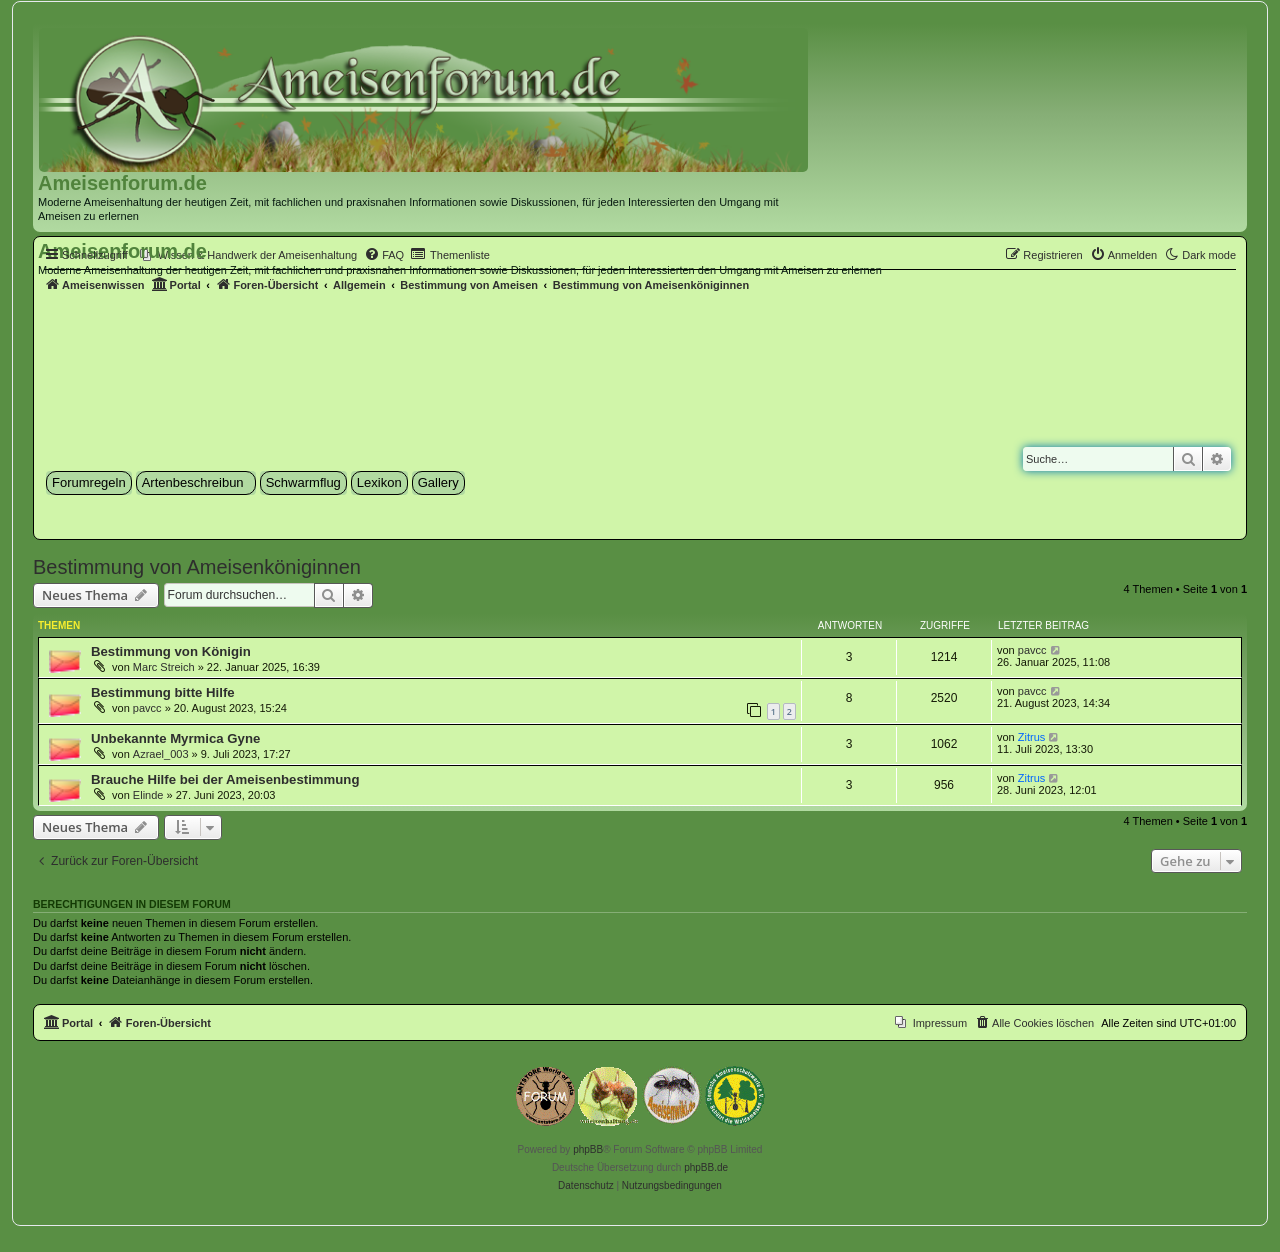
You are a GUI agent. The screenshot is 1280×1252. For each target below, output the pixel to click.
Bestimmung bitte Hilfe (163, 692)
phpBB (588, 1149)
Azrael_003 (161, 754)
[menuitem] (248, 255)
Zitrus (1032, 737)
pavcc (1032, 650)
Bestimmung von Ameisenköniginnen (197, 567)
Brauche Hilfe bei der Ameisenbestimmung (225, 779)
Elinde (148, 795)
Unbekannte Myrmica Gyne (175, 738)
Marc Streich (164, 667)
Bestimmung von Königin (171, 651)
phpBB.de (706, 1167)
